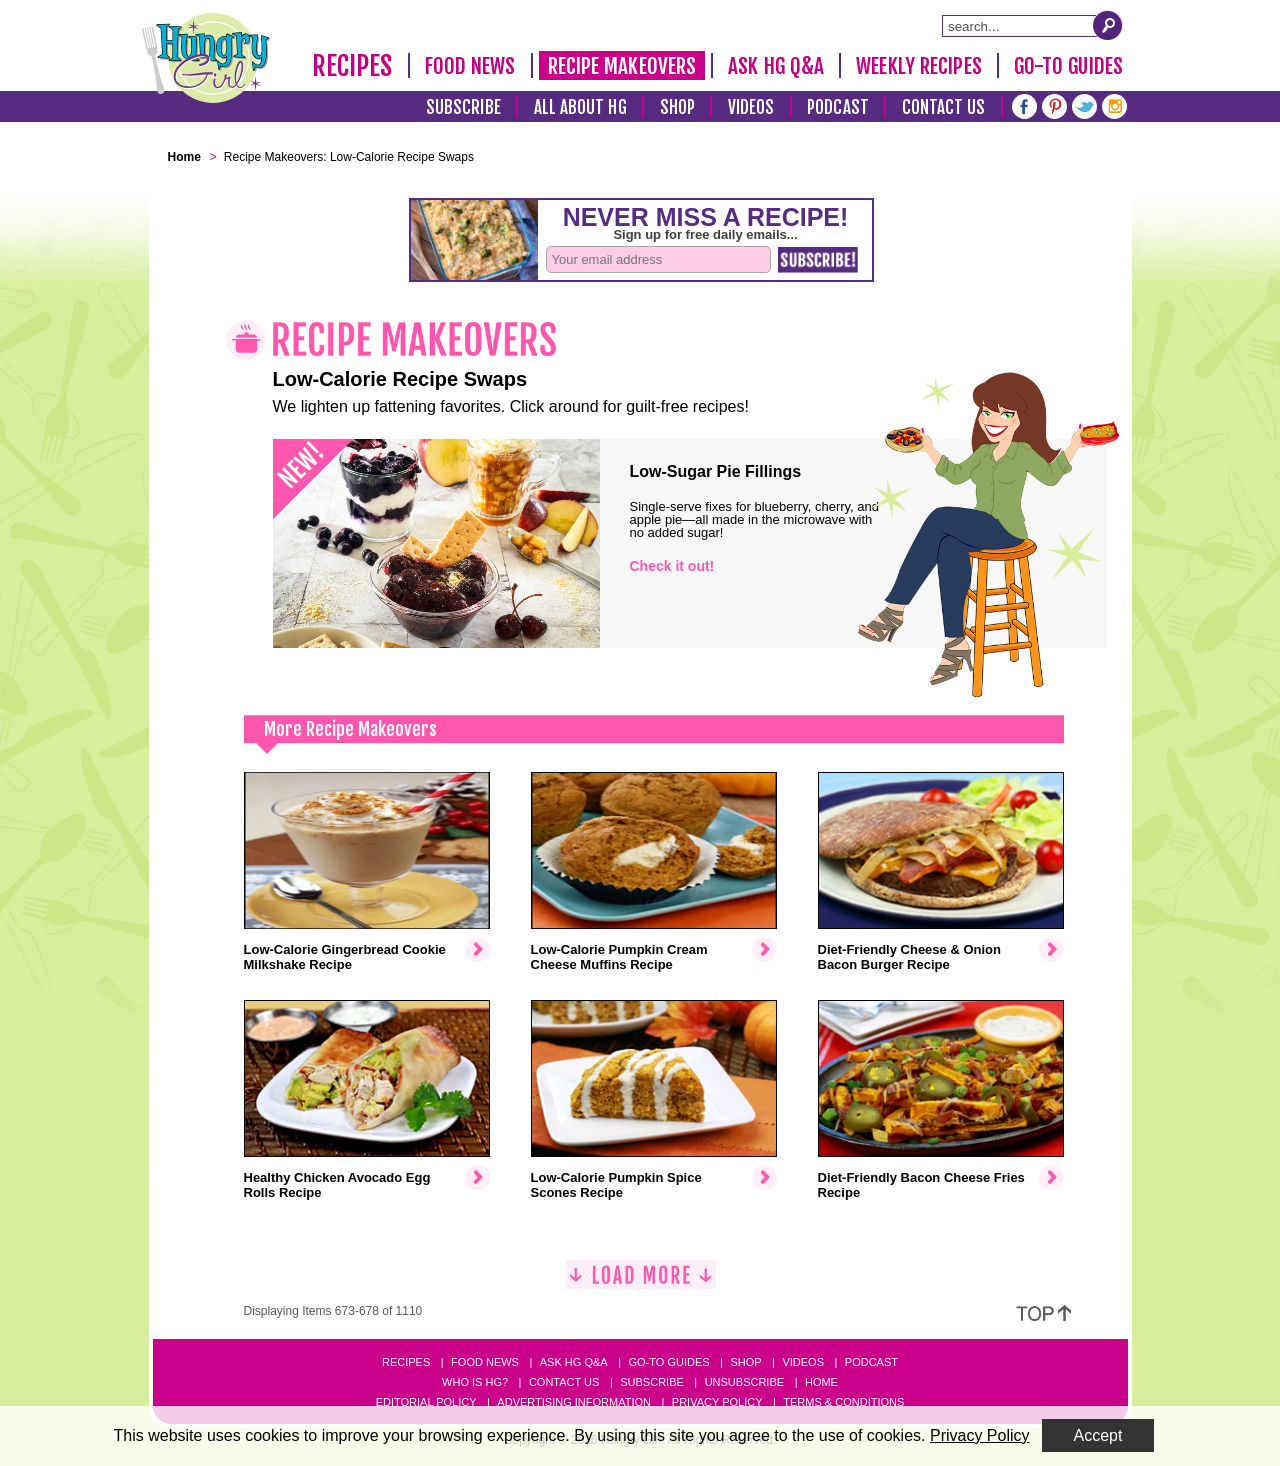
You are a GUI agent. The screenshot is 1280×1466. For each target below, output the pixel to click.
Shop (677, 107)
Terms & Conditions (843, 1402)
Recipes (352, 66)
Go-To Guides (1068, 66)
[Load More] (641, 1282)
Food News (470, 66)
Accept (1098, 1435)
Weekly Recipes (918, 66)
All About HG (580, 107)
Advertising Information (574, 1402)
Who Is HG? (475, 1382)
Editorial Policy (426, 1402)
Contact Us (944, 107)
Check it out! (672, 566)
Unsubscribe (744, 1382)
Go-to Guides (668, 1362)
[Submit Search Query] (1108, 25)
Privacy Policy (717, 1402)
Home (821, 1382)
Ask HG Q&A (776, 66)
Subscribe (463, 107)
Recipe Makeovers (622, 66)
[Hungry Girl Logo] (206, 58)
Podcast (838, 107)
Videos (751, 107)
